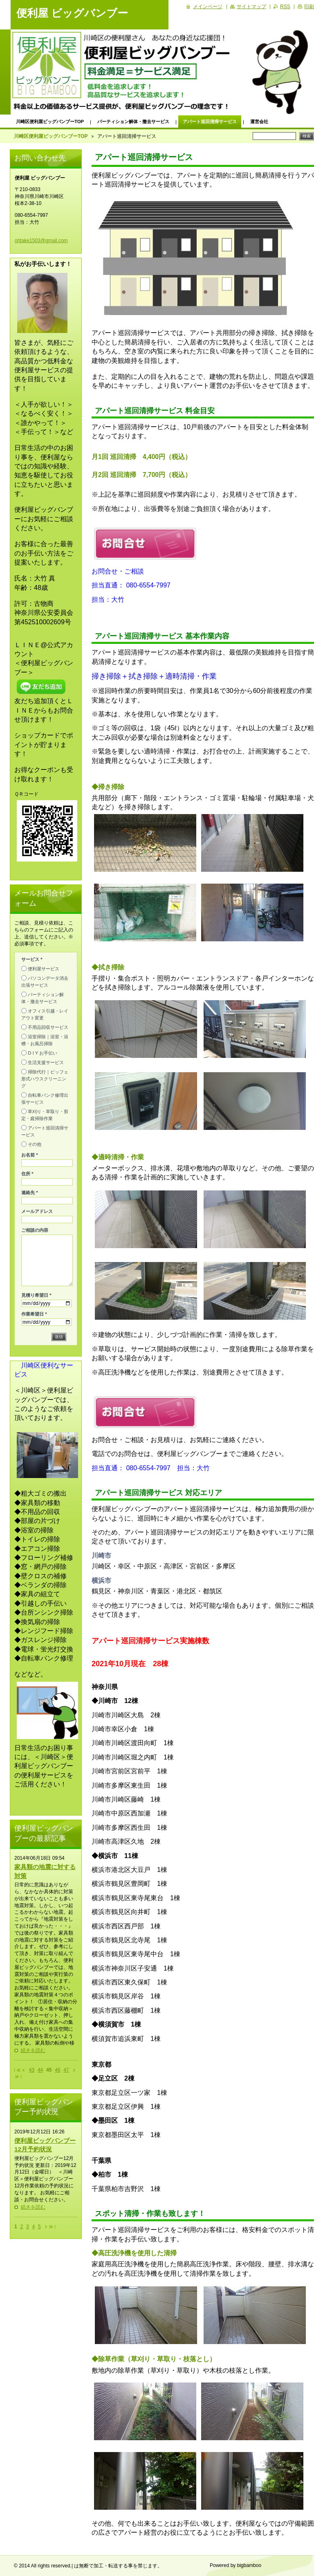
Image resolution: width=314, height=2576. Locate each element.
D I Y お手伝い (42, 1053)
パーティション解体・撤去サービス (133, 121)
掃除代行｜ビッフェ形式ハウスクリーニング (44, 1078)
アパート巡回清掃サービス (210, 121)
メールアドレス (37, 1211)
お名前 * (29, 1154)
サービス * (32, 959)
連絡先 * (29, 1192)
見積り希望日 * (36, 1295)
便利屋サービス (43, 968)
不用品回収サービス (48, 1027)
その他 (34, 1144)
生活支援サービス (46, 1062)
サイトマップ (251, 6)
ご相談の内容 (34, 1230)
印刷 (309, 6)
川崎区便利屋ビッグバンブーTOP (50, 121)
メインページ (207, 6)
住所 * (27, 1173)
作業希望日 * (34, 1314)
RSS (285, 6)
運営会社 (259, 121)
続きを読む (33, 2050)
